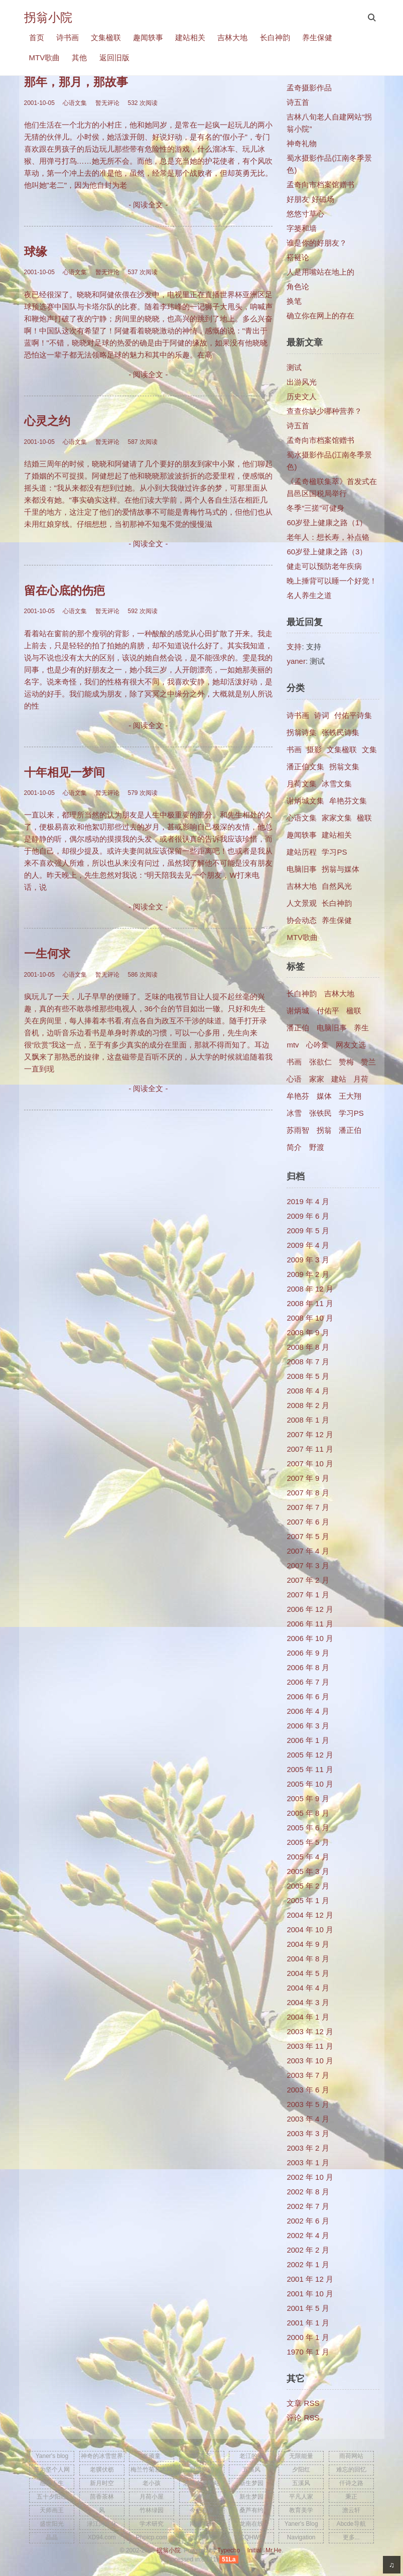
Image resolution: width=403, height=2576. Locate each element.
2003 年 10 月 (310, 2060)
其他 (79, 57)
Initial (254, 2550)
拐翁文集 (344, 766)
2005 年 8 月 (308, 1813)
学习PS (334, 852)
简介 (294, 1147)
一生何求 (47, 954)
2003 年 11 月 (310, 2046)
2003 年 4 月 (308, 2119)
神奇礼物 (302, 143)
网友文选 (351, 1044)
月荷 (360, 1079)
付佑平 (328, 1010)
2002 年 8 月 (308, 2191)
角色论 (298, 286)
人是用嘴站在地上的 (320, 272)
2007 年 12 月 (310, 1434)
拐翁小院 (48, 17)
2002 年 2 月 (308, 2250)
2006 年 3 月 (308, 1725)
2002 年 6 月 (308, 2220)
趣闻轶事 (148, 37)
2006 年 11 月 (310, 1623)
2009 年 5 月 (308, 1230)
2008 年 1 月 (308, 1420)
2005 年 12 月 (310, 1754)
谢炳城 (298, 1010)
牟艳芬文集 (348, 800)
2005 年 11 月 (310, 1769)
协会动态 (302, 920)
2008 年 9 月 (308, 1332)
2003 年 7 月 (308, 2075)
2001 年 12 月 (310, 2279)
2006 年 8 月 (308, 1667)
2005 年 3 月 (308, 1871)
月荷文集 (302, 783)
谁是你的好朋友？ (317, 243)
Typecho (228, 2550)
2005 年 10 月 (310, 1784)
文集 (369, 749)
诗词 (321, 715)
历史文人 (302, 396)
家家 (316, 1079)
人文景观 (302, 903)
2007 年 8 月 (308, 1492)
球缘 (35, 252)
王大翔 (350, 1096)
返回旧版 (114, 57)
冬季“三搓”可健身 (315, 508)
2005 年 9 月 (308, 1798)
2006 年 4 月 (308, 1711)
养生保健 (317, 37)
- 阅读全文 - (148, 204)
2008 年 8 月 (308, 1347)
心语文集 (302, 817)
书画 (294, 749)
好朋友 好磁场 (310, 199)
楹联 (364, 817)
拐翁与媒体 (340, 869)
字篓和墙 (302, 228)
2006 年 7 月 (308, 1682)
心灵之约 (47, 421)
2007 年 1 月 (308, 1594)
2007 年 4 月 (308, 1551)
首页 (36, 37)
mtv (293, 1044)
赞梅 (346, 1062)
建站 (338, 1079)
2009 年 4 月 (308, 1245)
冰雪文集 (337, 783)
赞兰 (368, 1062)
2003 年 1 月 (308, 2162)
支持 (294, 646)
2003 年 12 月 (310, 2031)
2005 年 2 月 (308, 1886)
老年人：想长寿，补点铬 (328, 537)
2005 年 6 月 (308, 1827)
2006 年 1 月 (308, 1740)
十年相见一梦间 (64, 772)
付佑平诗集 (353, 715)
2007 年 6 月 (308, 1521)
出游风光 (302, 382)
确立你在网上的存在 (320, 315)
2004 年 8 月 (308, 1958)
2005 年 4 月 (308, 1856)
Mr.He (273, 2550)
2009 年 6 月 (308, 1216)
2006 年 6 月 (308, 1696)
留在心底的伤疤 (64, 590)
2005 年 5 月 (308, 1842)
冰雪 (294, 1113)
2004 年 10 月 (310, 1929)
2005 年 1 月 (308, 1900)
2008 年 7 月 (308, 1361)
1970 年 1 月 (308, 2352)
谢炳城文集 (305, 800)
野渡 (316, 1147)
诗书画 (67, 37)
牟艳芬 (298, 1096)
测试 (294, 367)
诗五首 (298, 102)
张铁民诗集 (340, 732)
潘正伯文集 (305, 766)
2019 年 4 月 (308, 1201)
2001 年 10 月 (310, 2293)
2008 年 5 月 (308, 1376)
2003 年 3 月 (308, 2133)
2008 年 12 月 (310, 1288)
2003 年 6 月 (308, 2089)
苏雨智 (298, 1130)
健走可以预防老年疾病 (324, 566)
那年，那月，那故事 (76, 82)
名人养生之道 (309, 595)
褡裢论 (298, 257)
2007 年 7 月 (308, 1507)
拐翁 (324, 1130)
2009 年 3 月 (308, 1259)
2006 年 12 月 (310, 1609)
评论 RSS (303, 2417)
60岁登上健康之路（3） (327, 551)
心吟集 (317, 1044)
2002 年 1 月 (308, 2264)
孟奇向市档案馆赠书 (320, 184)
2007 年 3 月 (308, 1565)
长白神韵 (275, 37)
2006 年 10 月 (310, 1638)
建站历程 (302, 852)
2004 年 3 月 (308, 2002)
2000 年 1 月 (308, 2337)
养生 (361, 1027)
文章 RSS (303, 2403)
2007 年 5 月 (308, 1536)
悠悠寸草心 (305, 213)
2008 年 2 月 (308, 1405)
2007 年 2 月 (308, 1580)
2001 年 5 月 (308, 2308)
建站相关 (190, 37)
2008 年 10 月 (310, 1318)
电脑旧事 (302, 869)
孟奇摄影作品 (309, 87)
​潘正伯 (350, 1130)
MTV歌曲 (44, 57)
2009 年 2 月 (308, 1274)
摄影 (314, 749)
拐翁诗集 (302, 732)
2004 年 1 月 (308, 2017)
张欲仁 (320, 1062)
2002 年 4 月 (308, 2235)
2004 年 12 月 (310, 1915)
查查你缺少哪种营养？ (324, 411)
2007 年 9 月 (308, 1478)
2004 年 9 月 (308, 1944)
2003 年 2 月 (308, 2148)
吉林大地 (232, 37)
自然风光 (337, 886)
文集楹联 (106, 37)
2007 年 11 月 (310, 1449)
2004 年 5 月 (308, 1973)
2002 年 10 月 (310, 2177)
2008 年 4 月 (308, 1390)
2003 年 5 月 (308, 2104)
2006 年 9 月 (308, 1653)
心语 (294, 1079)
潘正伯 (298, 1027)
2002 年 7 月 (308, 2206)
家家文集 (337, 817)
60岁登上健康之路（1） (327, 522)
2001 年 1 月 (308, 2322)
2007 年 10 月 (310, 1463)
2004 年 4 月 (308, 1987)
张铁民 (320, 1113)
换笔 (294, 301)
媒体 (324, 1096)
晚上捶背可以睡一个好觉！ (332, 580)
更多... (351, 2537)
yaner (296, 661)
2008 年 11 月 (310, 1303)
